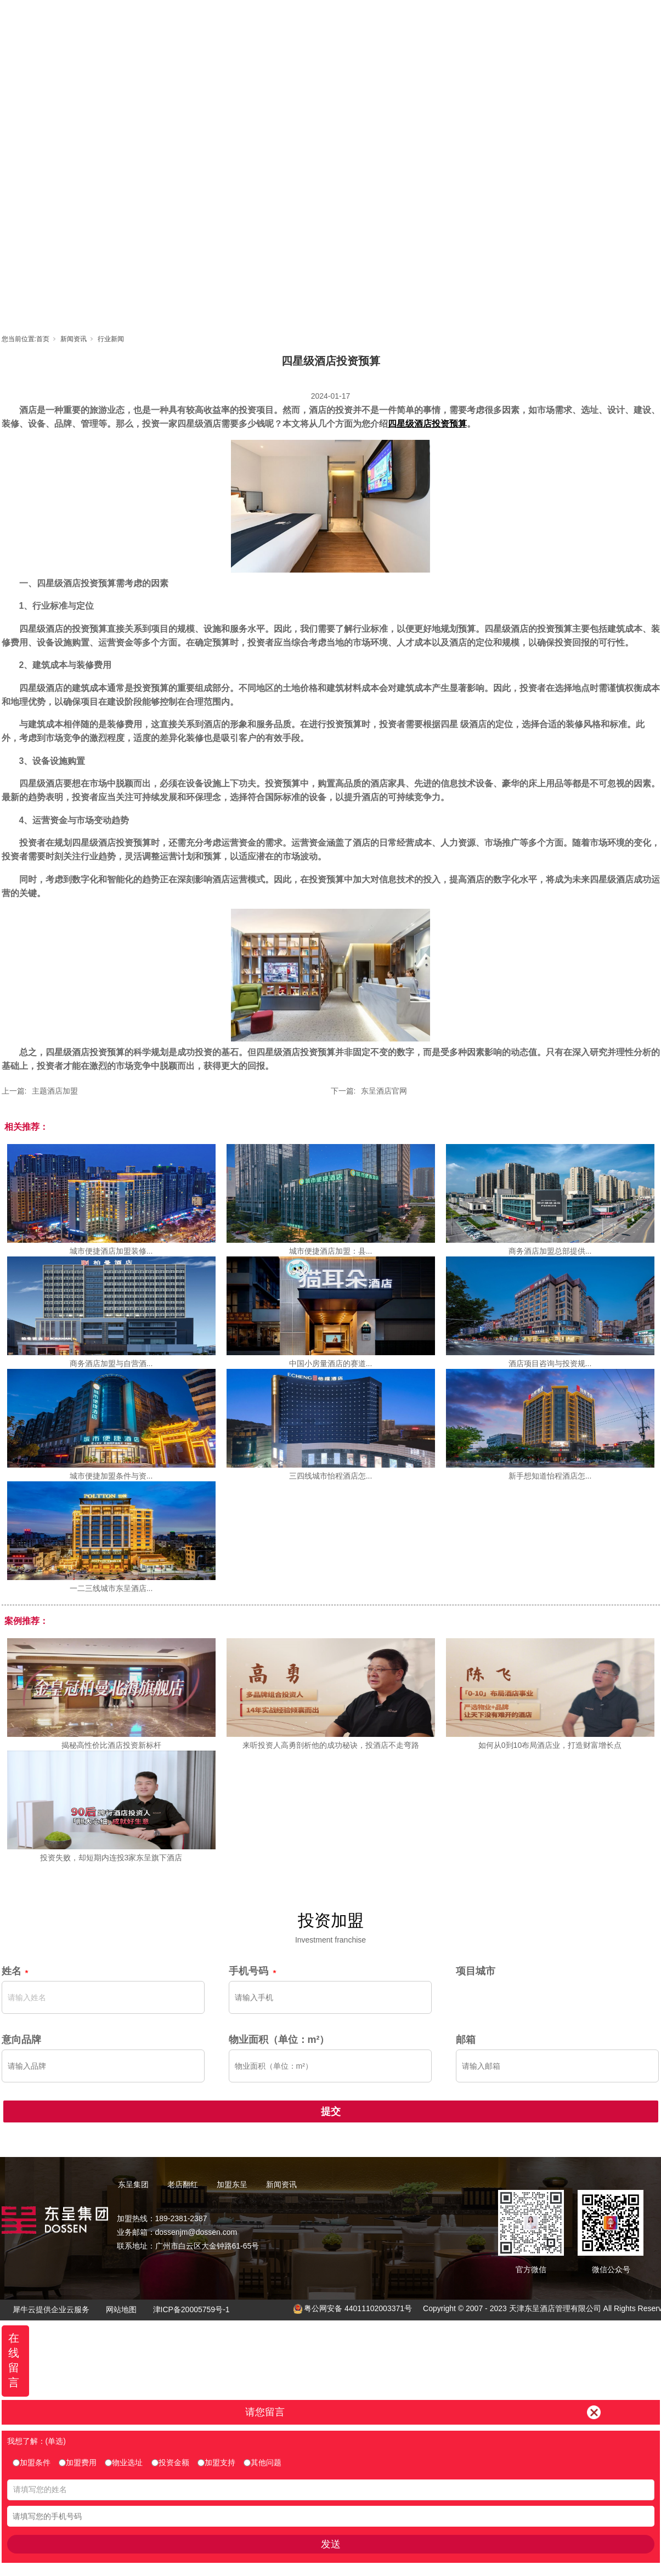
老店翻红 (331, 19)
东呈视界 (430, 19)
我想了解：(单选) (36, 2441)
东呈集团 (282, 19)
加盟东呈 (380, 19)
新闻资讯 (479, 19)
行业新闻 (111, 339)
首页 (232, 19)
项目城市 (475, 1971)
